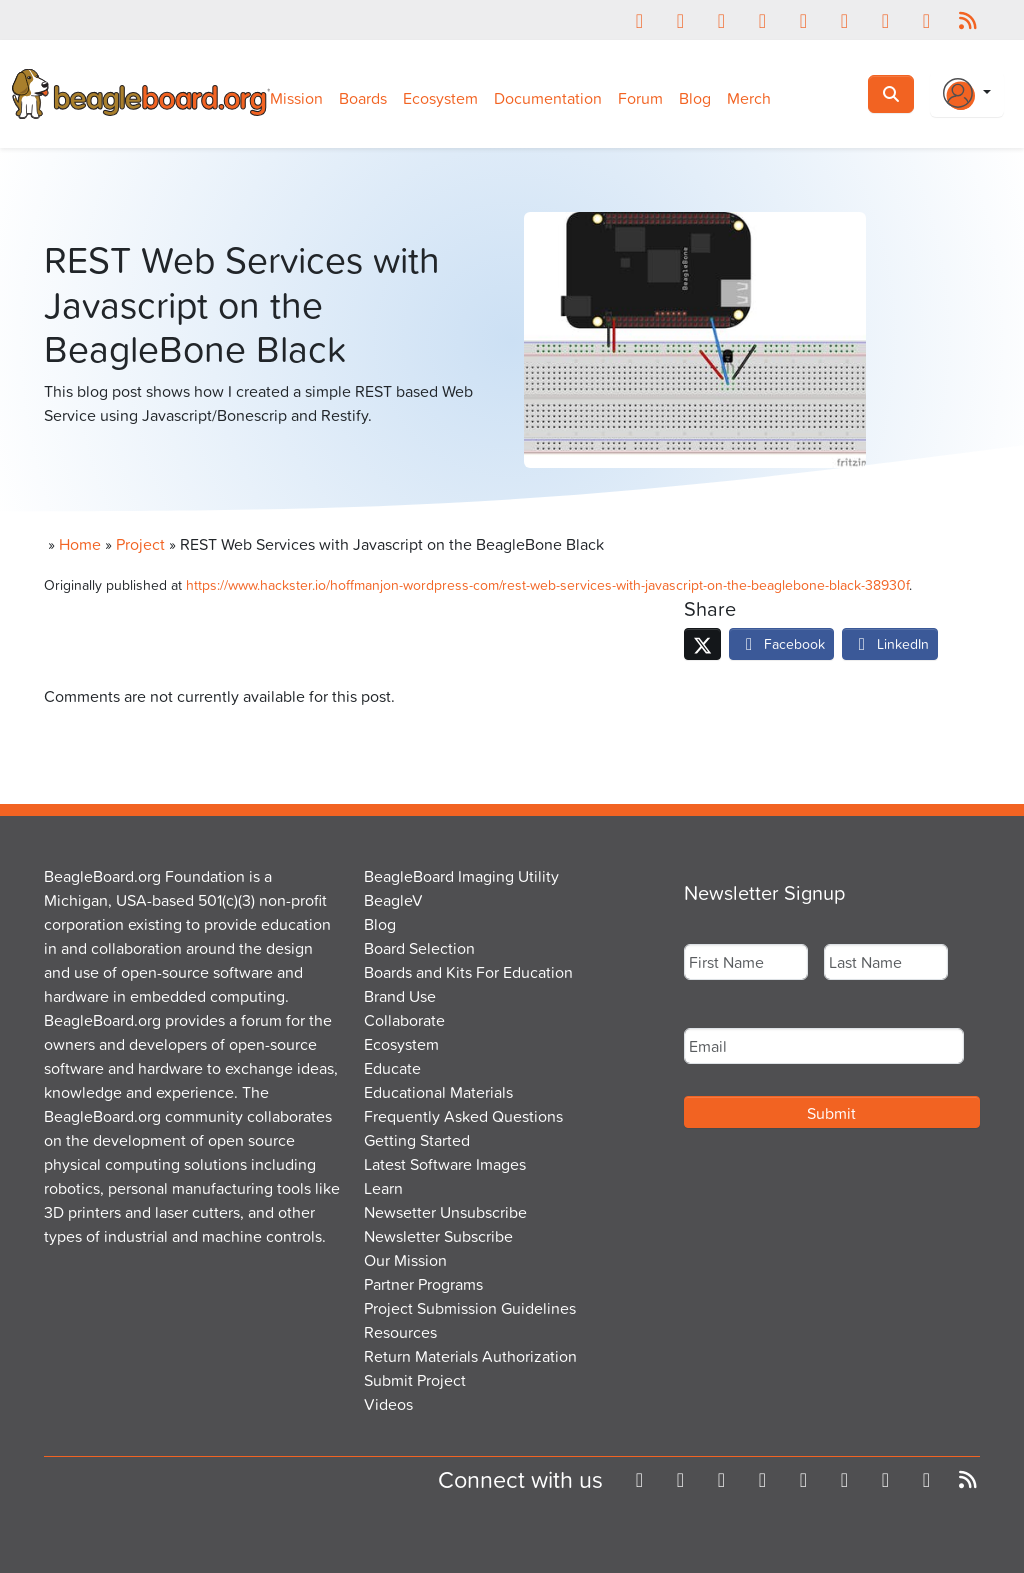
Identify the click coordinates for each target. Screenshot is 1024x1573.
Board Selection (419, 948)
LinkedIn (890, 643)
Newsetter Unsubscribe (445, 1212)
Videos (388, 1404)
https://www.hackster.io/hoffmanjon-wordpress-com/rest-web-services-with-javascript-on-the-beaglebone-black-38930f (547, 584)
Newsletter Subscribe (438, 1236)
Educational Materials (438, 1092)
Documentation (548, 98)
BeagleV (393, 900)
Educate (392, 1068)
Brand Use (400, 996)
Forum (640, 98)
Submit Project (415, 1380)
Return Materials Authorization (470, 1356)
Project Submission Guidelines (470, 1308)
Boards (363, 98)
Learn (383, 1188)
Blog (695, 98)
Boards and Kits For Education (468, 972)
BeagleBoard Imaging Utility (461, 876)
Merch (749, 98)
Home (80, 544)
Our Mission (405, 1260)
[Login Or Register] (967, 94)
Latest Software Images (445, 1164)
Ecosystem (440, 98)
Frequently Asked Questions (463, 1116)
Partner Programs (423, 1284)
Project (140, 544)
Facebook (781, 643)
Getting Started (417, 1140)
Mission (296, 98)
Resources (400, 1332)
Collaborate (404, 1020)
